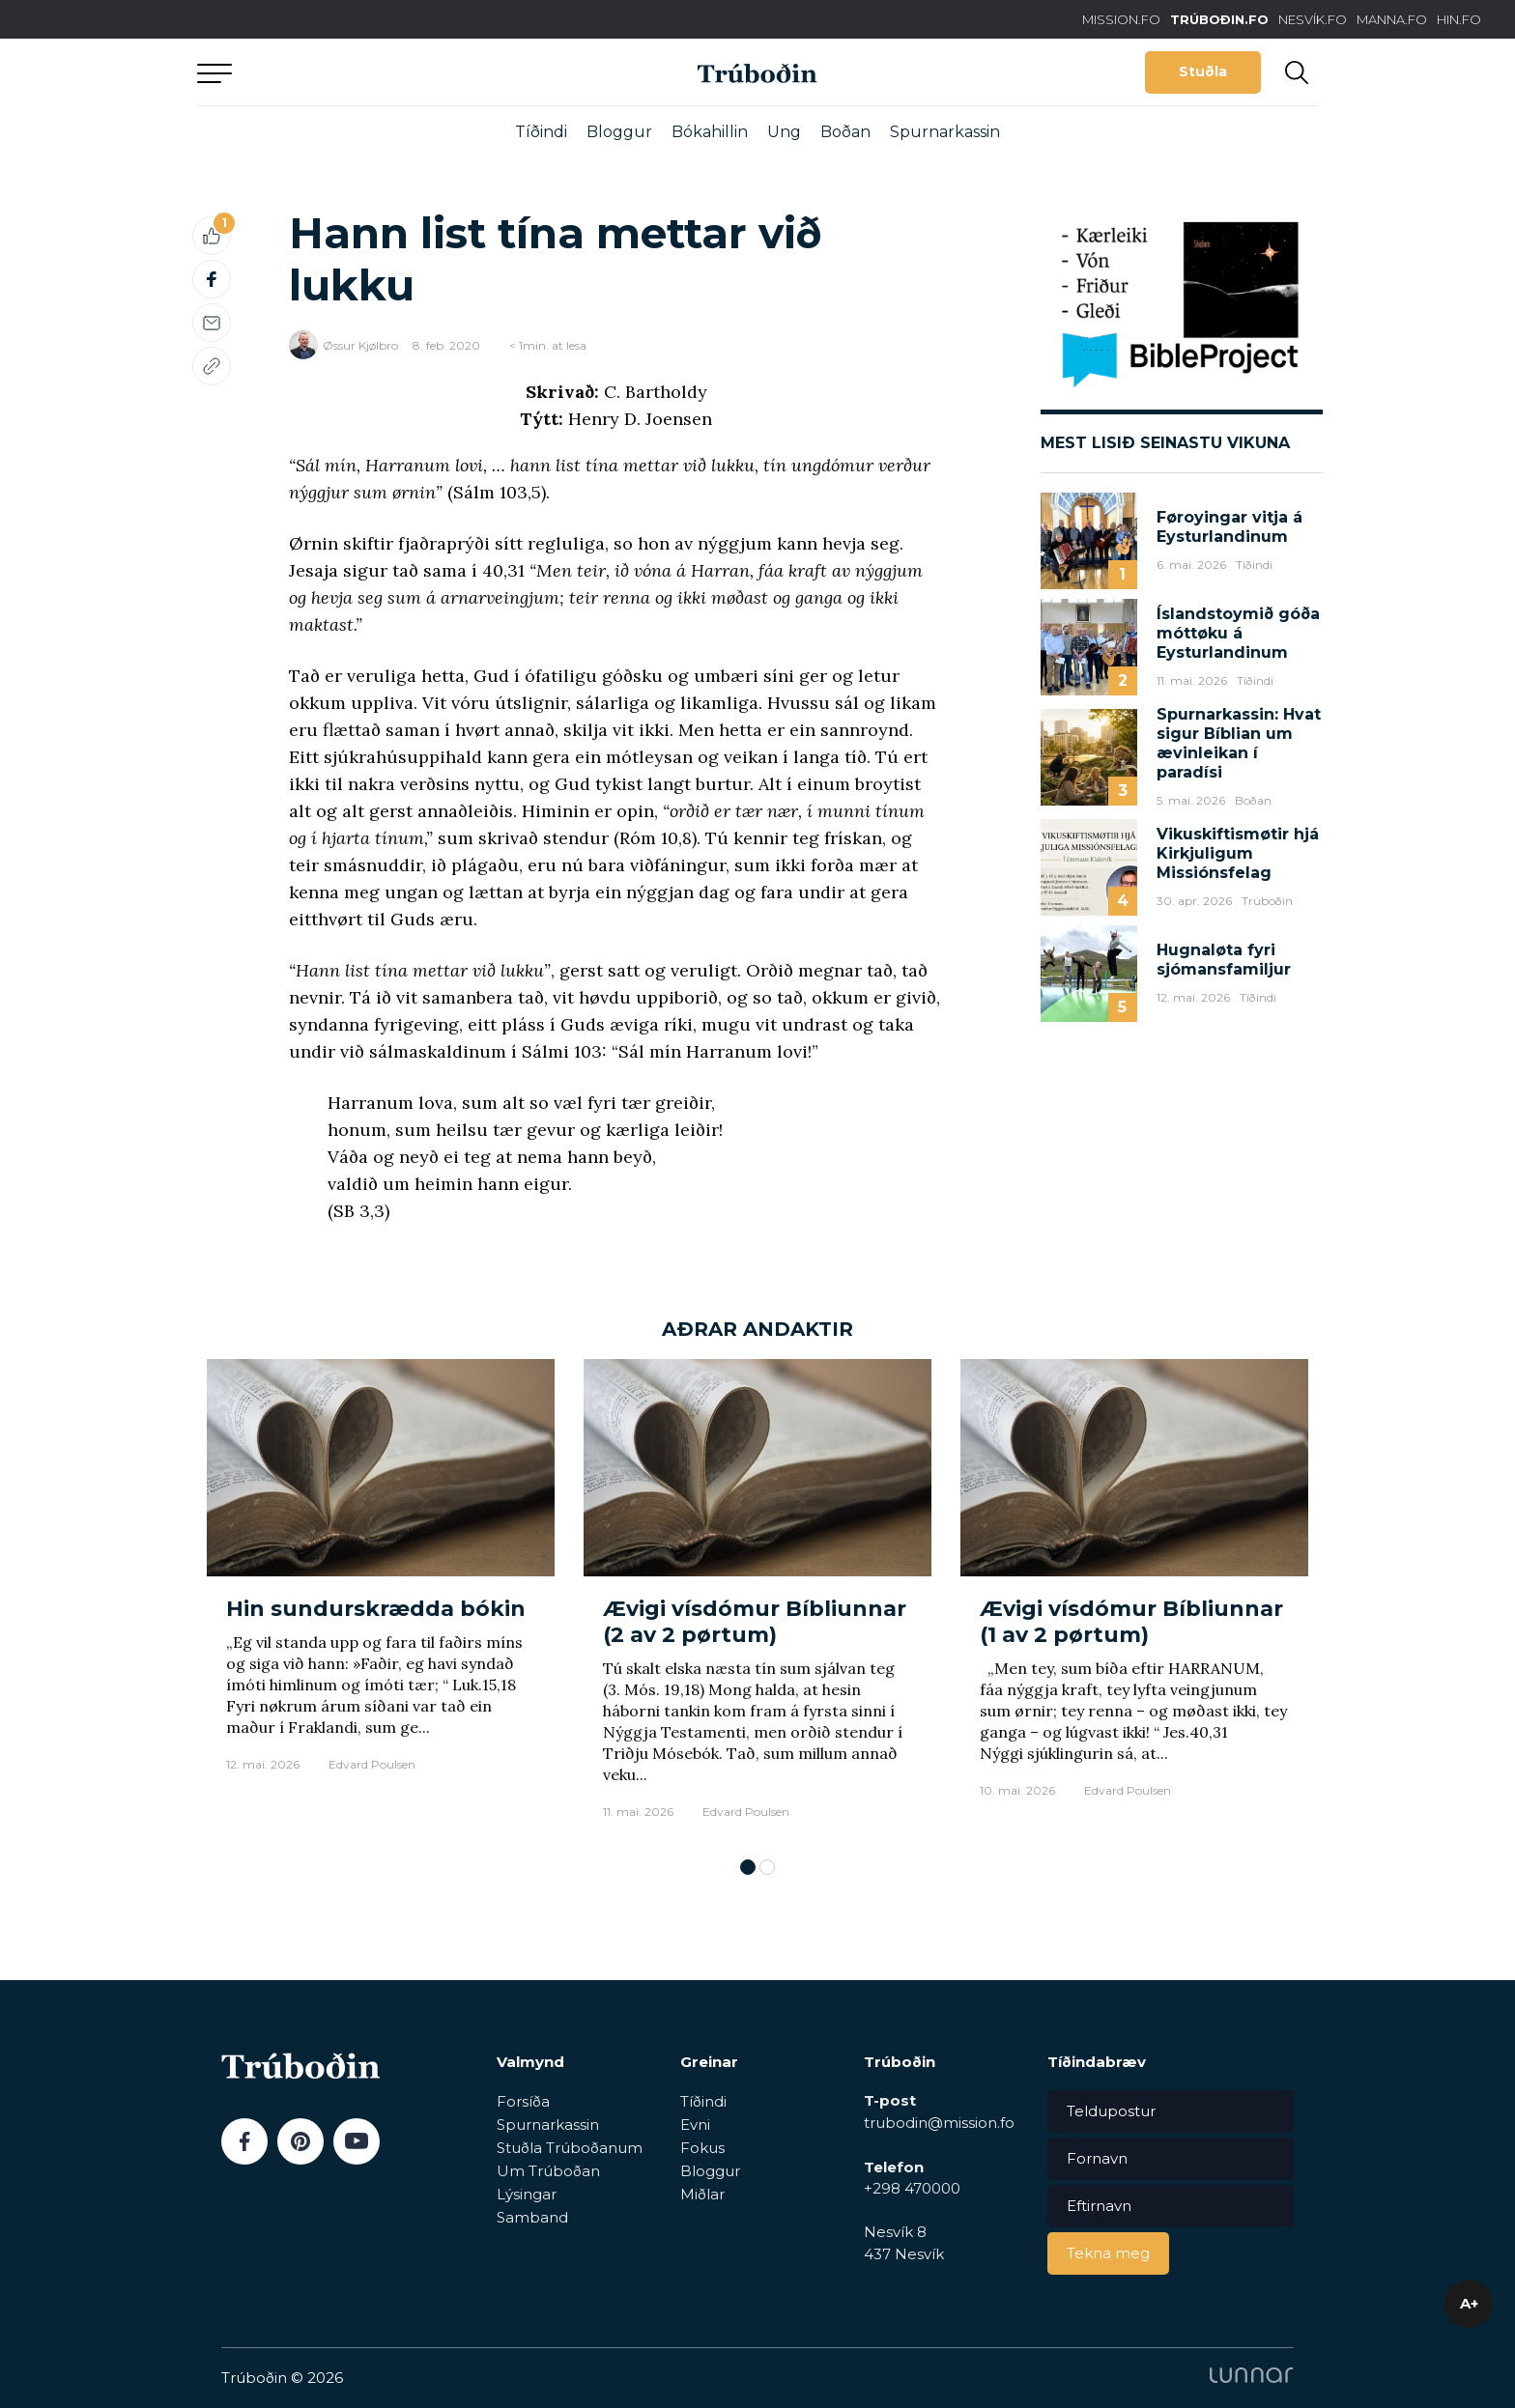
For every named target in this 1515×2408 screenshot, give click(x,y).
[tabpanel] (381, 1598)
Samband (532, 2217)
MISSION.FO (1121, 19)
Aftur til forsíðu (376, 72)
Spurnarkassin (945, 132)
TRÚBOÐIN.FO (1219, 19)
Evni (695, 2124)
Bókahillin (710, 132)
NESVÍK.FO (1312, 19)
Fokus (702, 2148)
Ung (784, 132)
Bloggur (619, 132)
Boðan (845, 132)
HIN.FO (1459, 19)
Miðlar (702, 2194)
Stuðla (1203, 71)
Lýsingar (527, 2194)
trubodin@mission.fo (939, 2122)
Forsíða (523, 2101)
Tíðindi (541, 132)
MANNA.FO (1392, 19)
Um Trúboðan (548, 2171)
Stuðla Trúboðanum (570, 2148)
